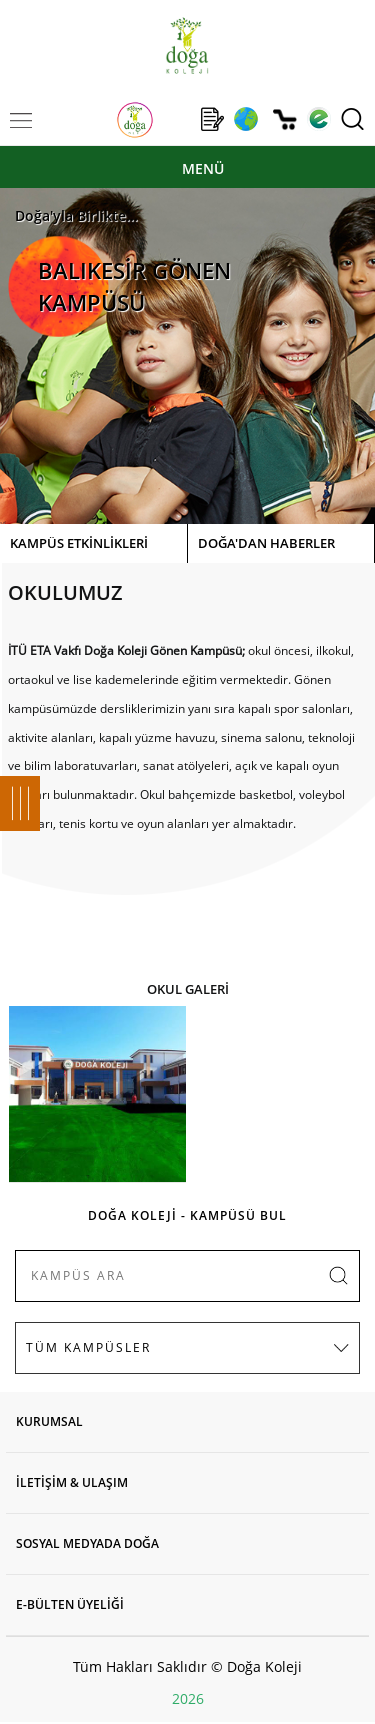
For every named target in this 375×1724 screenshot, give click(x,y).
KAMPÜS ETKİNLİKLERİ (79, 543)
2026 (188, 1698)
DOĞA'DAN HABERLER (266, 543)
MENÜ (203, 168)
